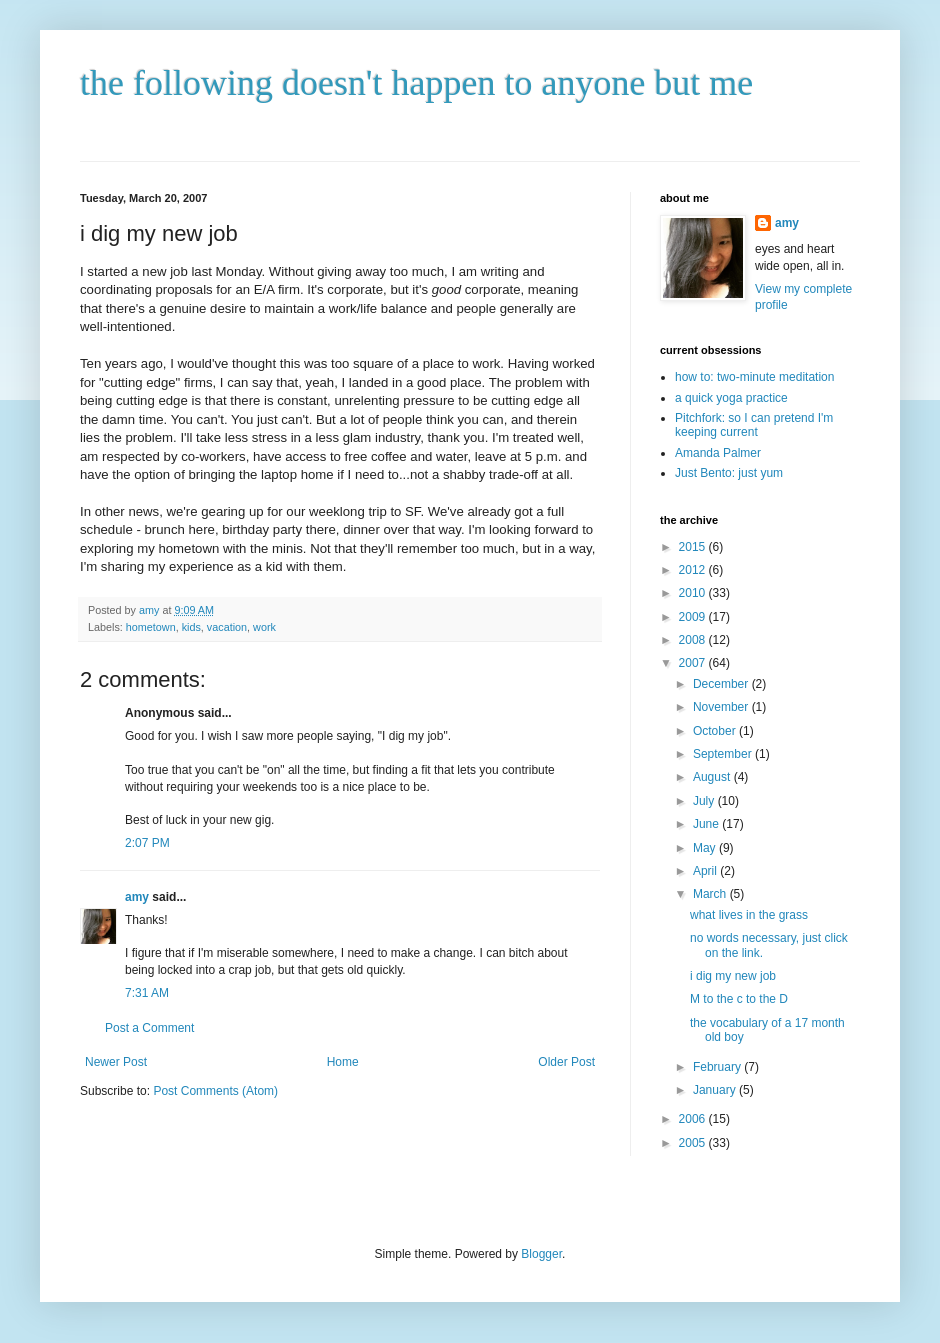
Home (343, 1062)
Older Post (566, 1062)
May (706, 848)
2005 (694, 1143)
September (724, 754)
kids (191, 627)
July (705, 801)
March (711, 894)
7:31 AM (147, 993)
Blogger (541, 1254)
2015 (694, 547)
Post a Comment (149, 1028)
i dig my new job (733, 976)
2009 (694, 617)
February (718, 1067)
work (264, 627)
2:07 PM (147, 843)
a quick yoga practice (731, 398)
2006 (694, 1119)
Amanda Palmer (718, 453)
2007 (694, 663)
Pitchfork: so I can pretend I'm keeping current (754, 425)
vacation (227, 627)
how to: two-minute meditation (754, 377)
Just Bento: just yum (729, 473)
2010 (694, 593)
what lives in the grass (749, 915)
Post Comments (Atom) (215, 1091)
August (713, 777)
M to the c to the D (739, 999)
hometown (151, 627)
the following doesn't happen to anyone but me (416, 83)
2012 (694, 570)
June (707, 824)
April (706, 871)
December (722, 684)
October (716, 731)
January (716, 1090)
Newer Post (116, 1062)
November (722, 707)
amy (137, 897)
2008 (694, 640)
